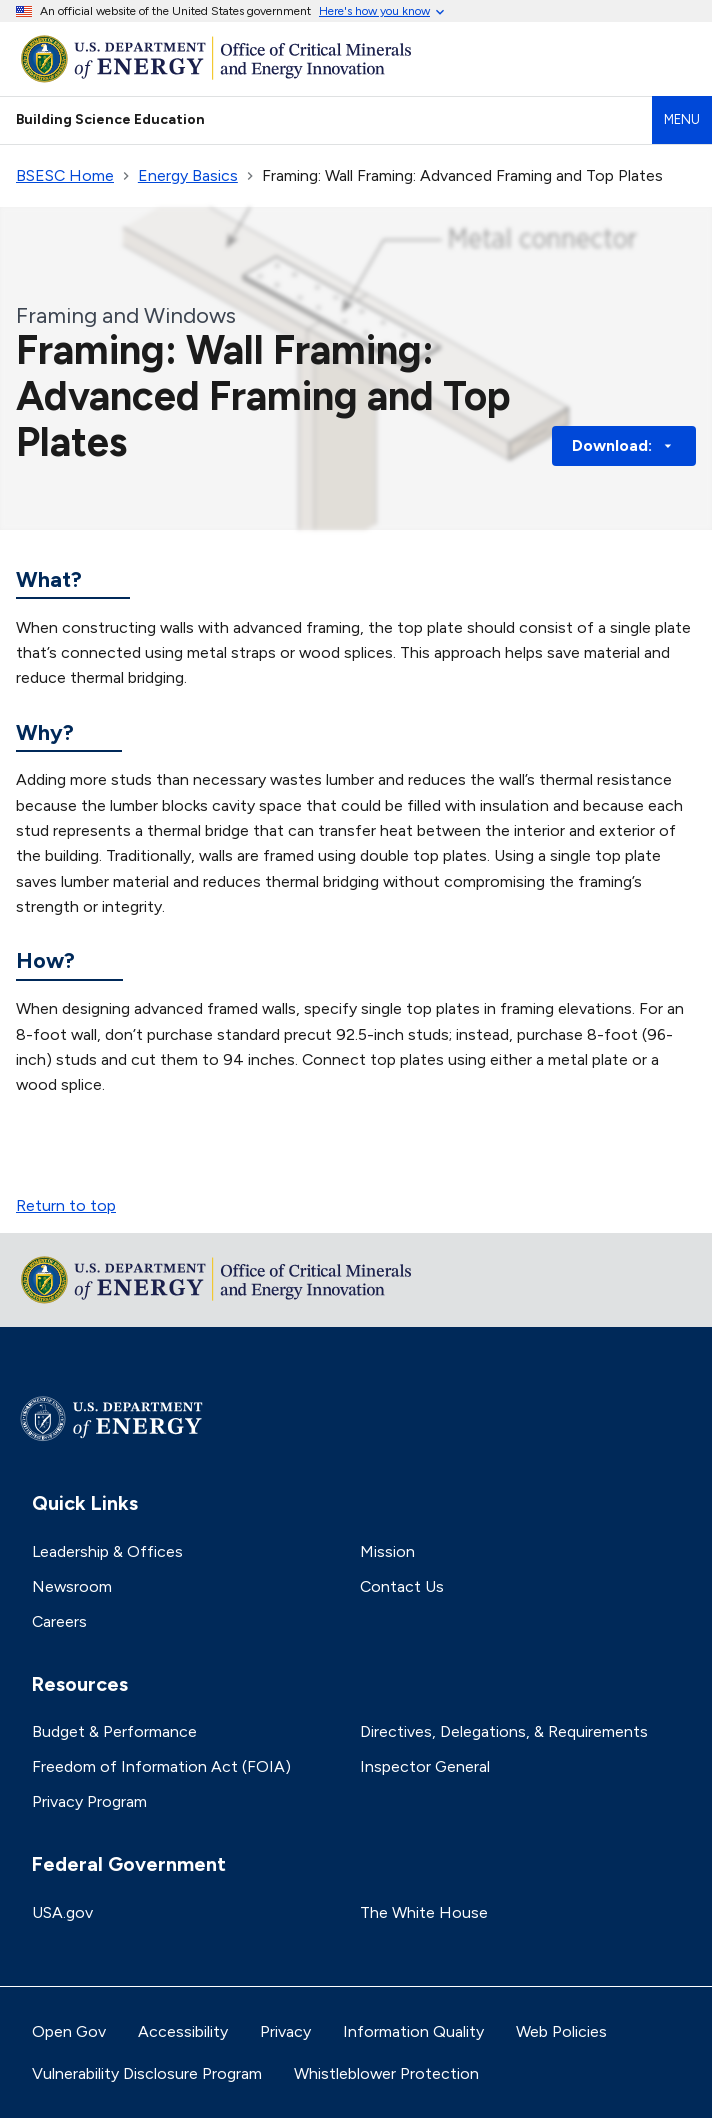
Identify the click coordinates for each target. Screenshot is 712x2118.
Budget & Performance (114, 1731)
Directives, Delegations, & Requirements (504, 1731)
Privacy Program (89, 1801)
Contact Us (402, 1586)
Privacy (285, 2031)
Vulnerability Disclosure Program (147, 2073)
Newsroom (72, 1586)
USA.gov (62, 1912)
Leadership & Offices (107, 1551)
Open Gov (69, 2031)
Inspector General (425, 1766)
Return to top (66, 1205)
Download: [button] (624, 445)
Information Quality (413, 2031)
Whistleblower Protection (386, 2073)
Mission (387, 1551)
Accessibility (183, 2031)
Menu (682, 119)
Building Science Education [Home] (110, 119)
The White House (424, 1912)
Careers (59, 1621)
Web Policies (561, 2031)
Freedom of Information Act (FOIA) (161, 1766)
